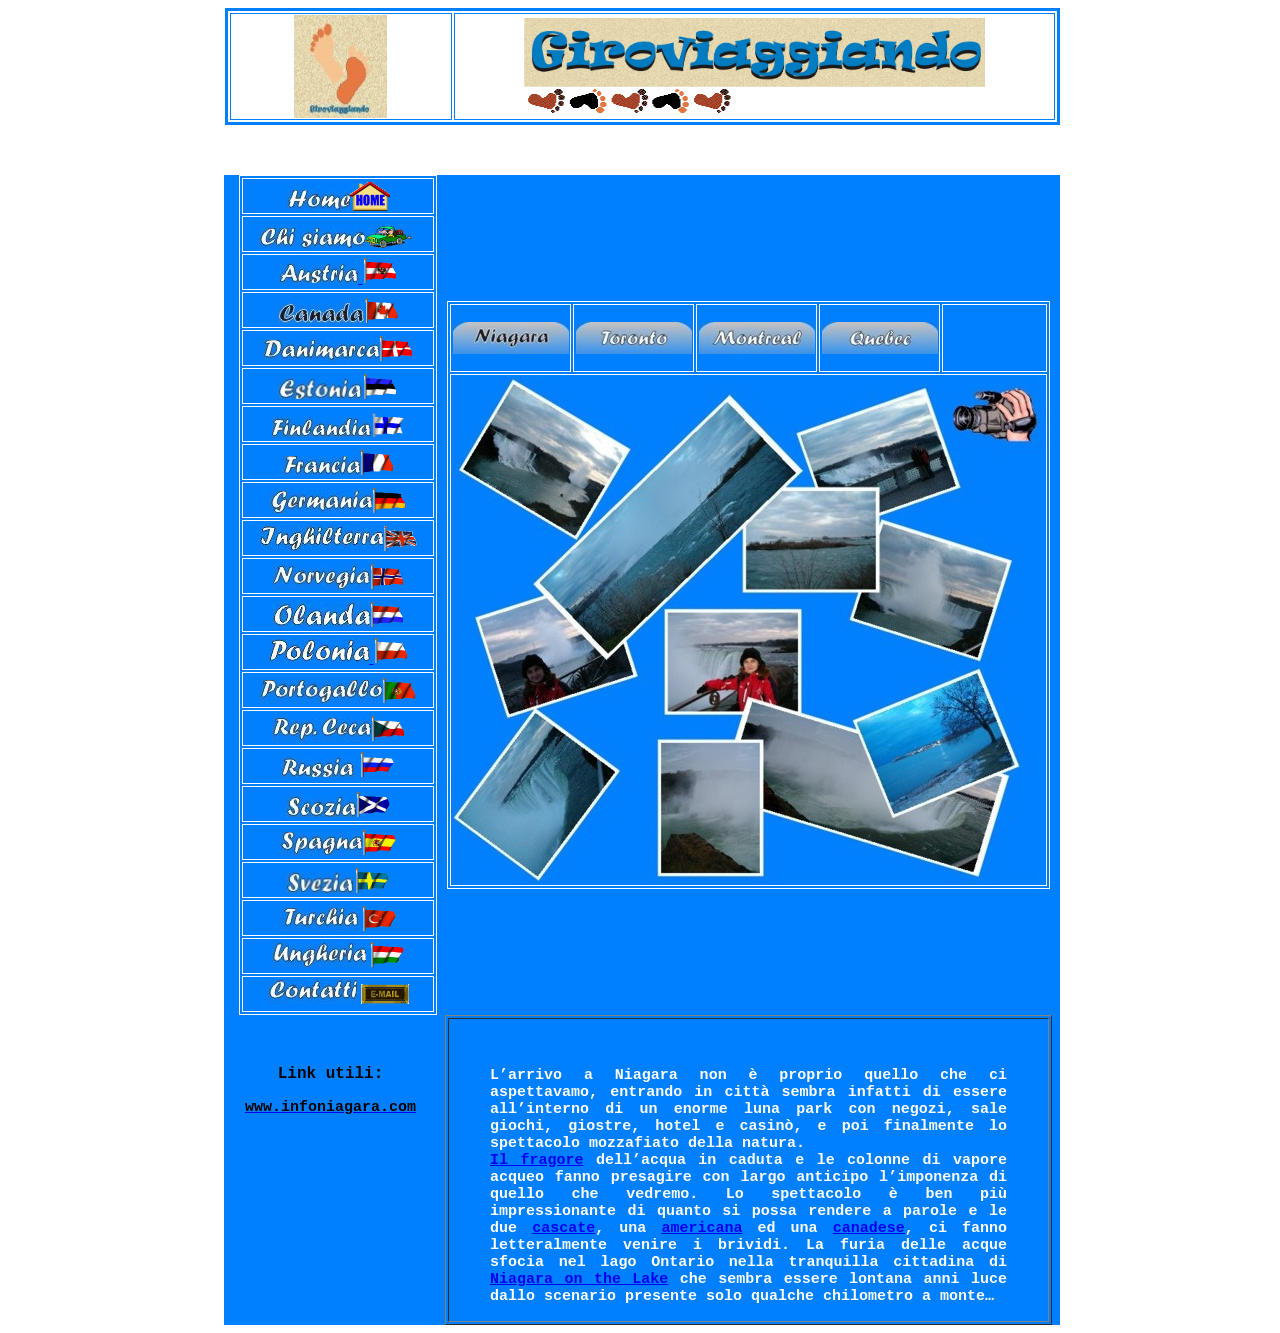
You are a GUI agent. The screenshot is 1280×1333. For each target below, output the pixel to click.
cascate (563, 1228)
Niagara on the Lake (579, 1279)
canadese (869, 1228)
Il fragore (536, 1160)
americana (701, 1228)
